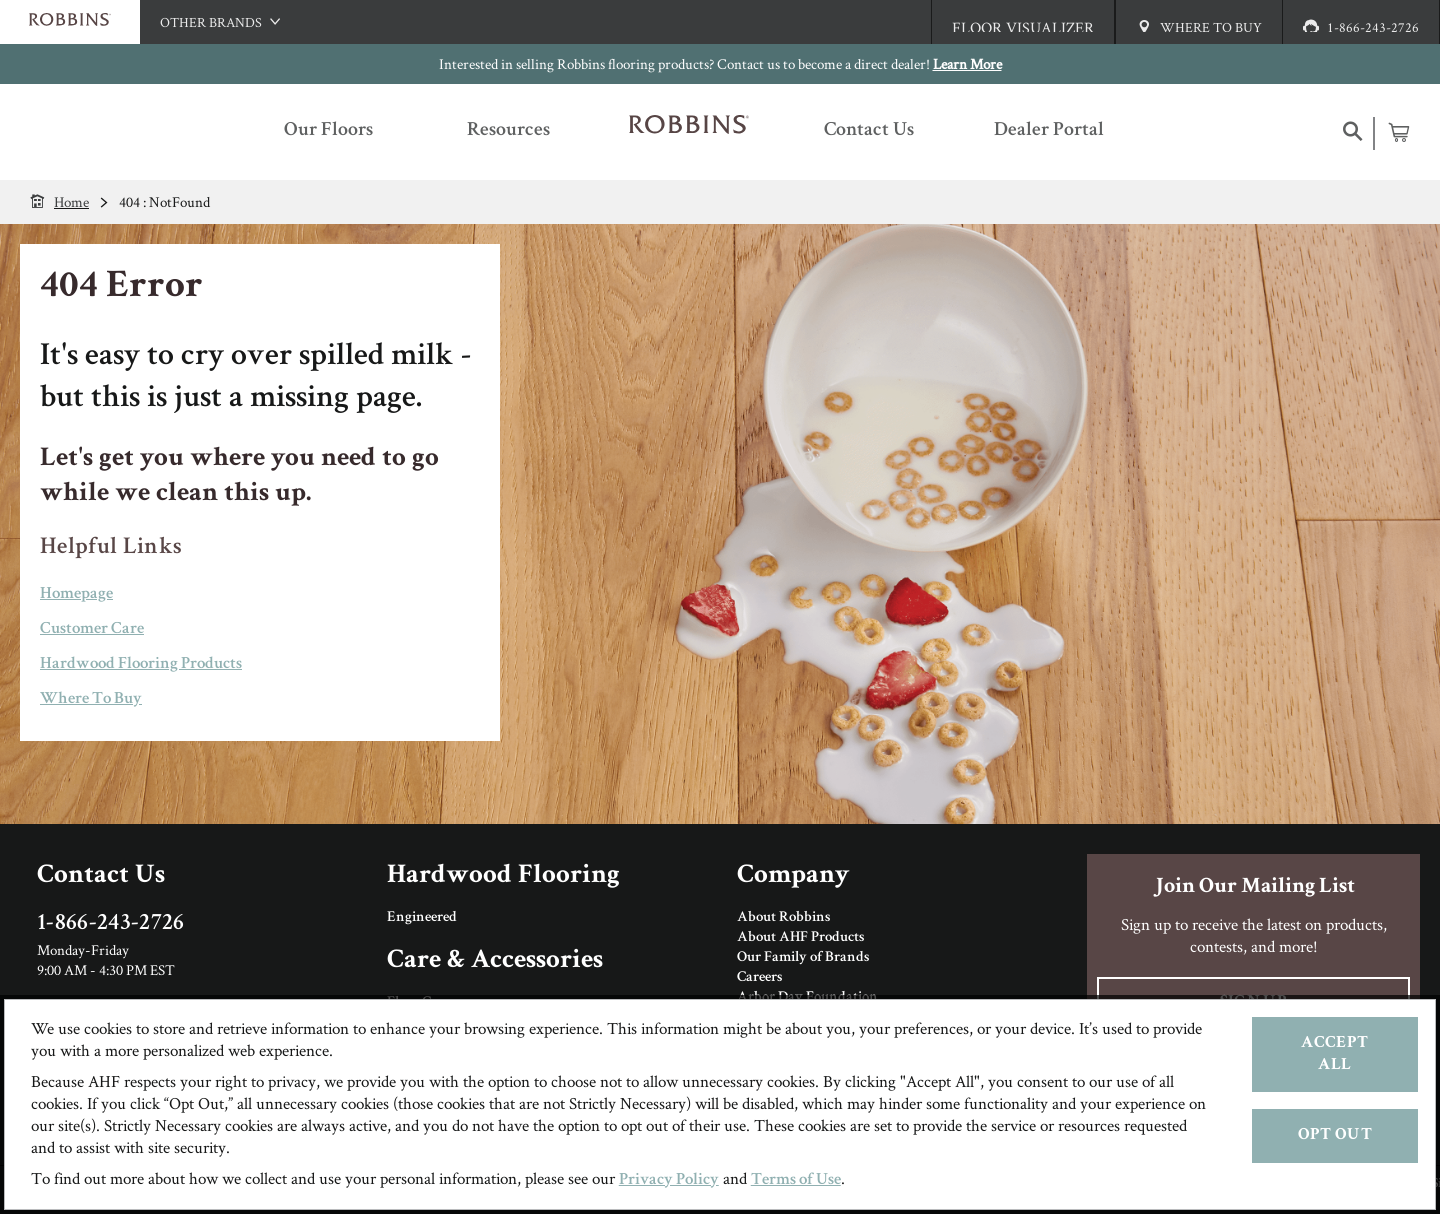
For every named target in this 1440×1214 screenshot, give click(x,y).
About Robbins (783, 918)
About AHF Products (800, 938)
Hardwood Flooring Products (141, 664)
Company (793, 876)
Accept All (1334, 1054)
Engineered (422, 918)
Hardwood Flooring (503, 876)
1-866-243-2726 (111, 924)
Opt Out (1335, 1135)
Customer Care (92, 629)
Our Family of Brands (803, 958)
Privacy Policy (669, 1180)
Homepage (76, 594)
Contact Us (101, 876)
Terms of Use (796, 1180)
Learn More (967, 63)
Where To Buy (91, 699)
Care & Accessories (495, 961)
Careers (759, 978)
